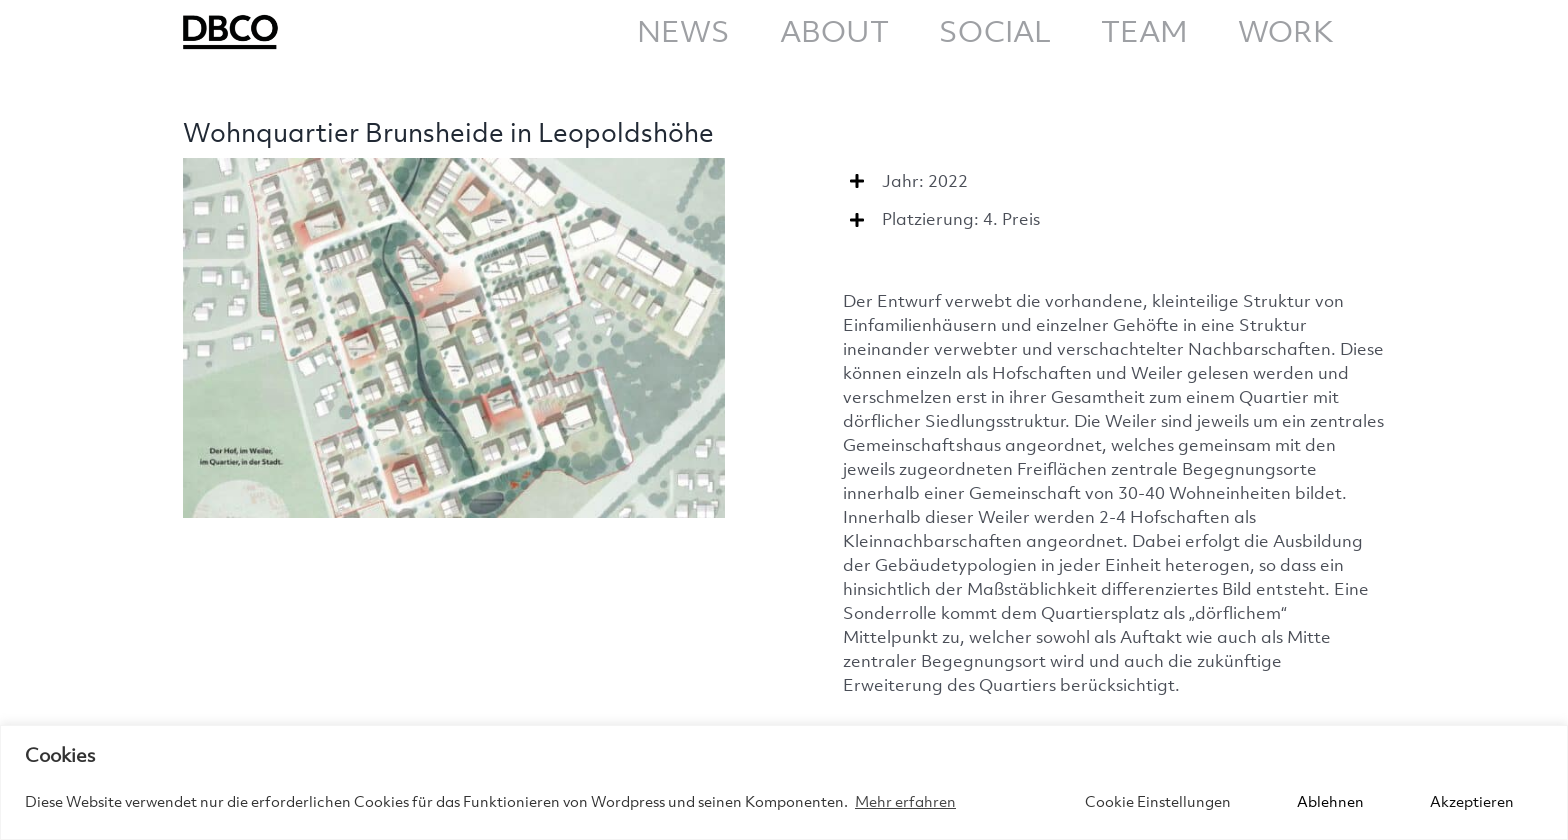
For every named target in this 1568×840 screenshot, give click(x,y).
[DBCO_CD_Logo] (233, 18)
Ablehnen (1330, 801)
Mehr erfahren (905, 801)
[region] (784, 782)
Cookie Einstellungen (1158, 801)
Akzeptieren (1472, 801)
